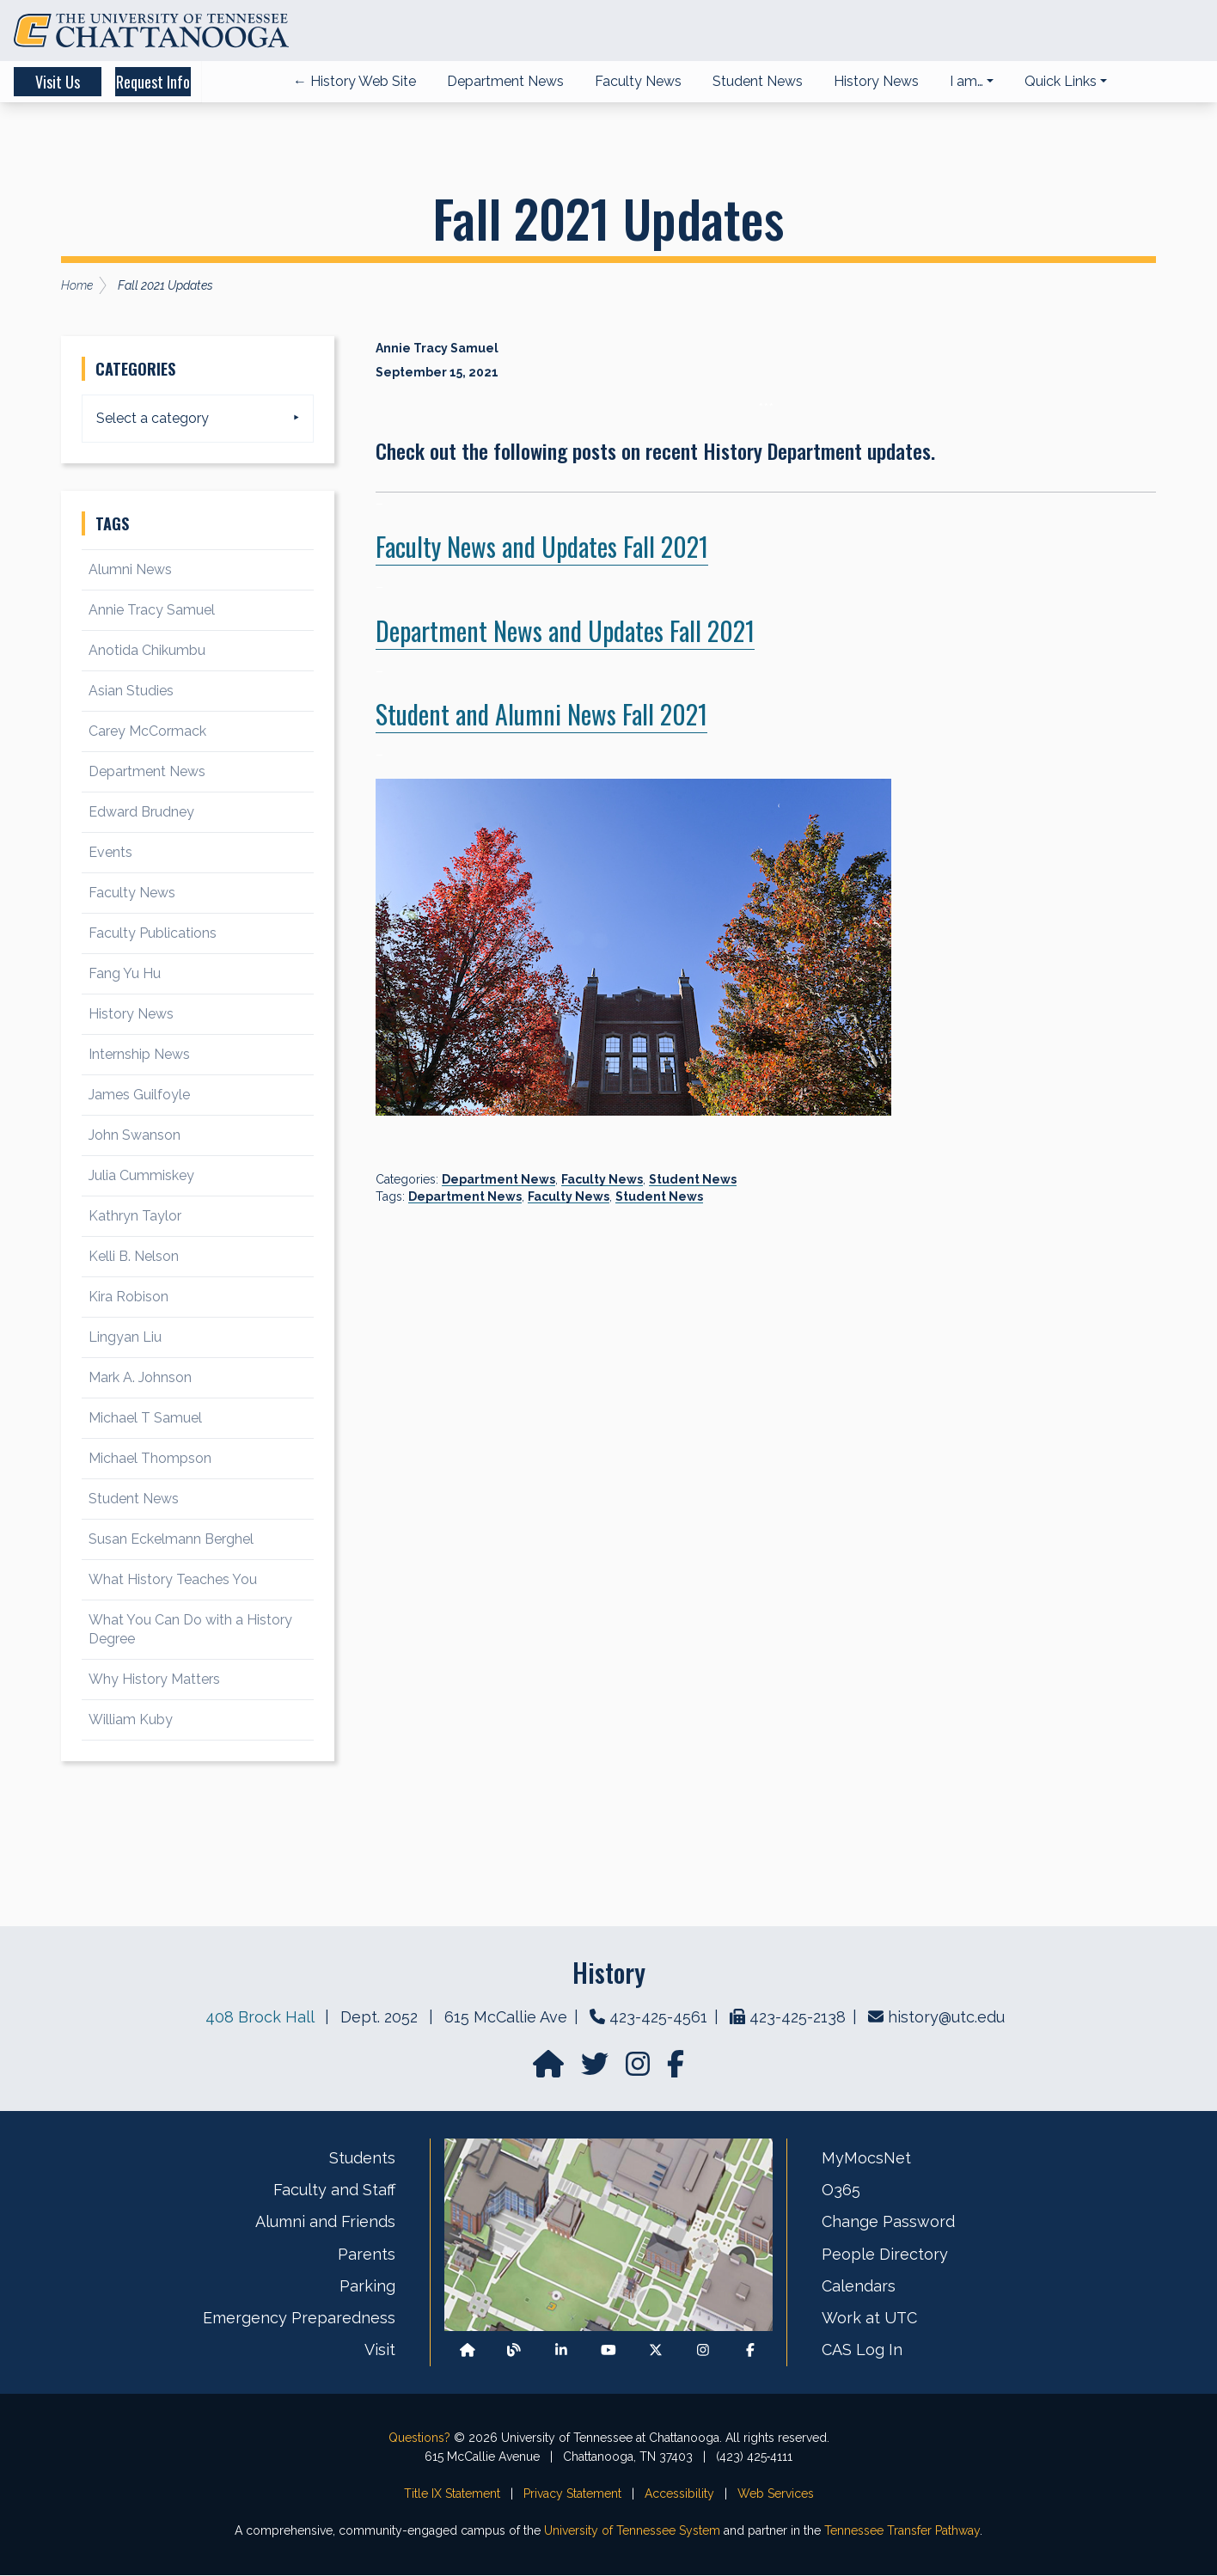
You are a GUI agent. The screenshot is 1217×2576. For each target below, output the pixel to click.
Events (110, 853)
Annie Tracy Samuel (152, 611)
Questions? (419, 2438)
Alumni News (130, 570)
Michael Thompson (150, 1459)
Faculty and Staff (334, 2190)
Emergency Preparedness (299, 2319)
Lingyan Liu (125, 1338)
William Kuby (131, 1720)
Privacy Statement (572, 2494)
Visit (379, 2351)
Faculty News (602, 1180)
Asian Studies (131, 691)
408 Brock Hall (259, 2018)
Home (77, 286)
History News (131, 1015)
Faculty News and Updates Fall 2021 (542, 547)
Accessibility (679, 2494)
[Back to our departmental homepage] (467, 2351)
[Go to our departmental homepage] (550, 2070)
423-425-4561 (658, 2018)
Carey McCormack (147, 732)
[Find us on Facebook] (750, 2351)
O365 (841, 2190)
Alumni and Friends (325, 2223)
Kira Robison (128, 1297)
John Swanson (134, 1136)
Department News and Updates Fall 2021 (565, 631)
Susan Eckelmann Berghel (171, 1540)
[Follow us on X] (656, 2351)
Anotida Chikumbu (147, 651)
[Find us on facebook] (675, 2070)
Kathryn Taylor (135, 1216)
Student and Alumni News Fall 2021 (541, 714)
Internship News (139, 1055)
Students (362, 2159)
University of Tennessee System (632, 2531)
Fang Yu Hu (125, 974)
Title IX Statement (452, 2494)
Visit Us (79, 82)
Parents (366, 2255)
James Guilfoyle (139, 1095)
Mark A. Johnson (140, 1378)
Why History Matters (154, 1680)
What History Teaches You (173, 1580)
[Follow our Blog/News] (514, 2351)
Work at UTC (869, 2319)
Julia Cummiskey (141, 1176)
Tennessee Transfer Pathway (902, 2531)
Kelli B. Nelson (134, 1257)
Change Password (888, 2223)
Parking (367, 2287)
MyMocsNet (866, 2159)
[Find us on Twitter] (596, 2070)
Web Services (775, 2494)
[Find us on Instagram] (639, 2070)
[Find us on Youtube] (608, 2351)
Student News (693, 1180)
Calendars (859, 2287)
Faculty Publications (153, 934)
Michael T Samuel (145, 1418)
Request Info (223, 82)
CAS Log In (862, 2351)
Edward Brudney (141, 813)
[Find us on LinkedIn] (561, 2351)
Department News (498, 1180)
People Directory (885, 2255)
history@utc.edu (946, 2018)
